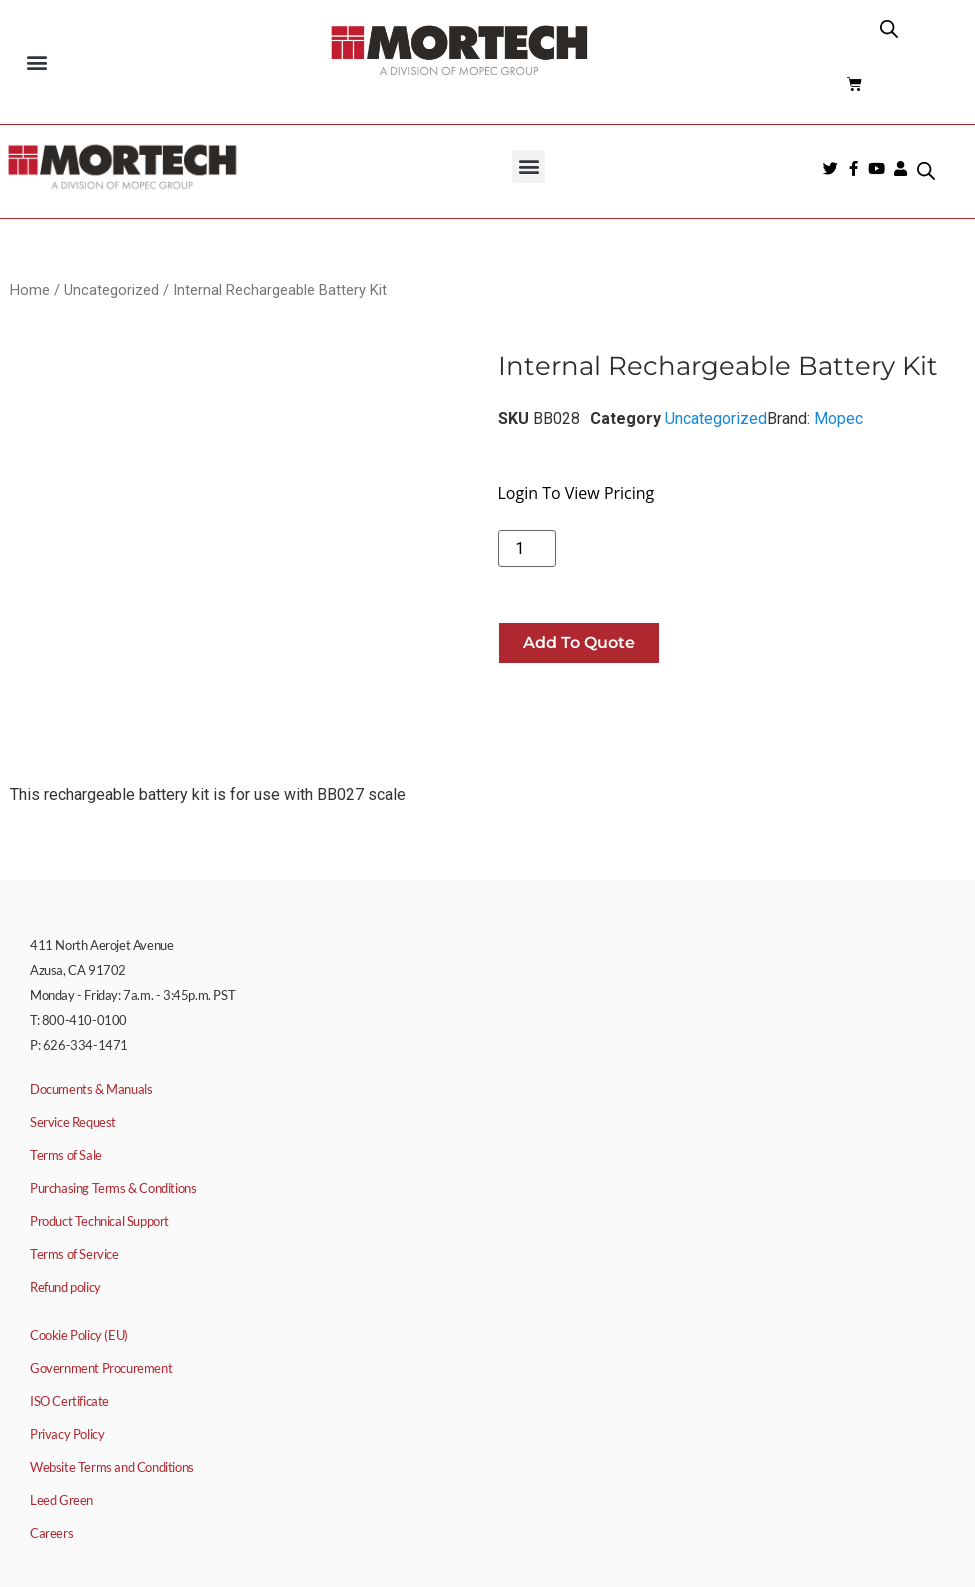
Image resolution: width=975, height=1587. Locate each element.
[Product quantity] (527, 548)
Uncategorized (111, 290)
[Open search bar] (889, 29)
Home (30, 290)
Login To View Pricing (576, 493)
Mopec (838, 418)
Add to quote (579, 642)
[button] (36, 61)
